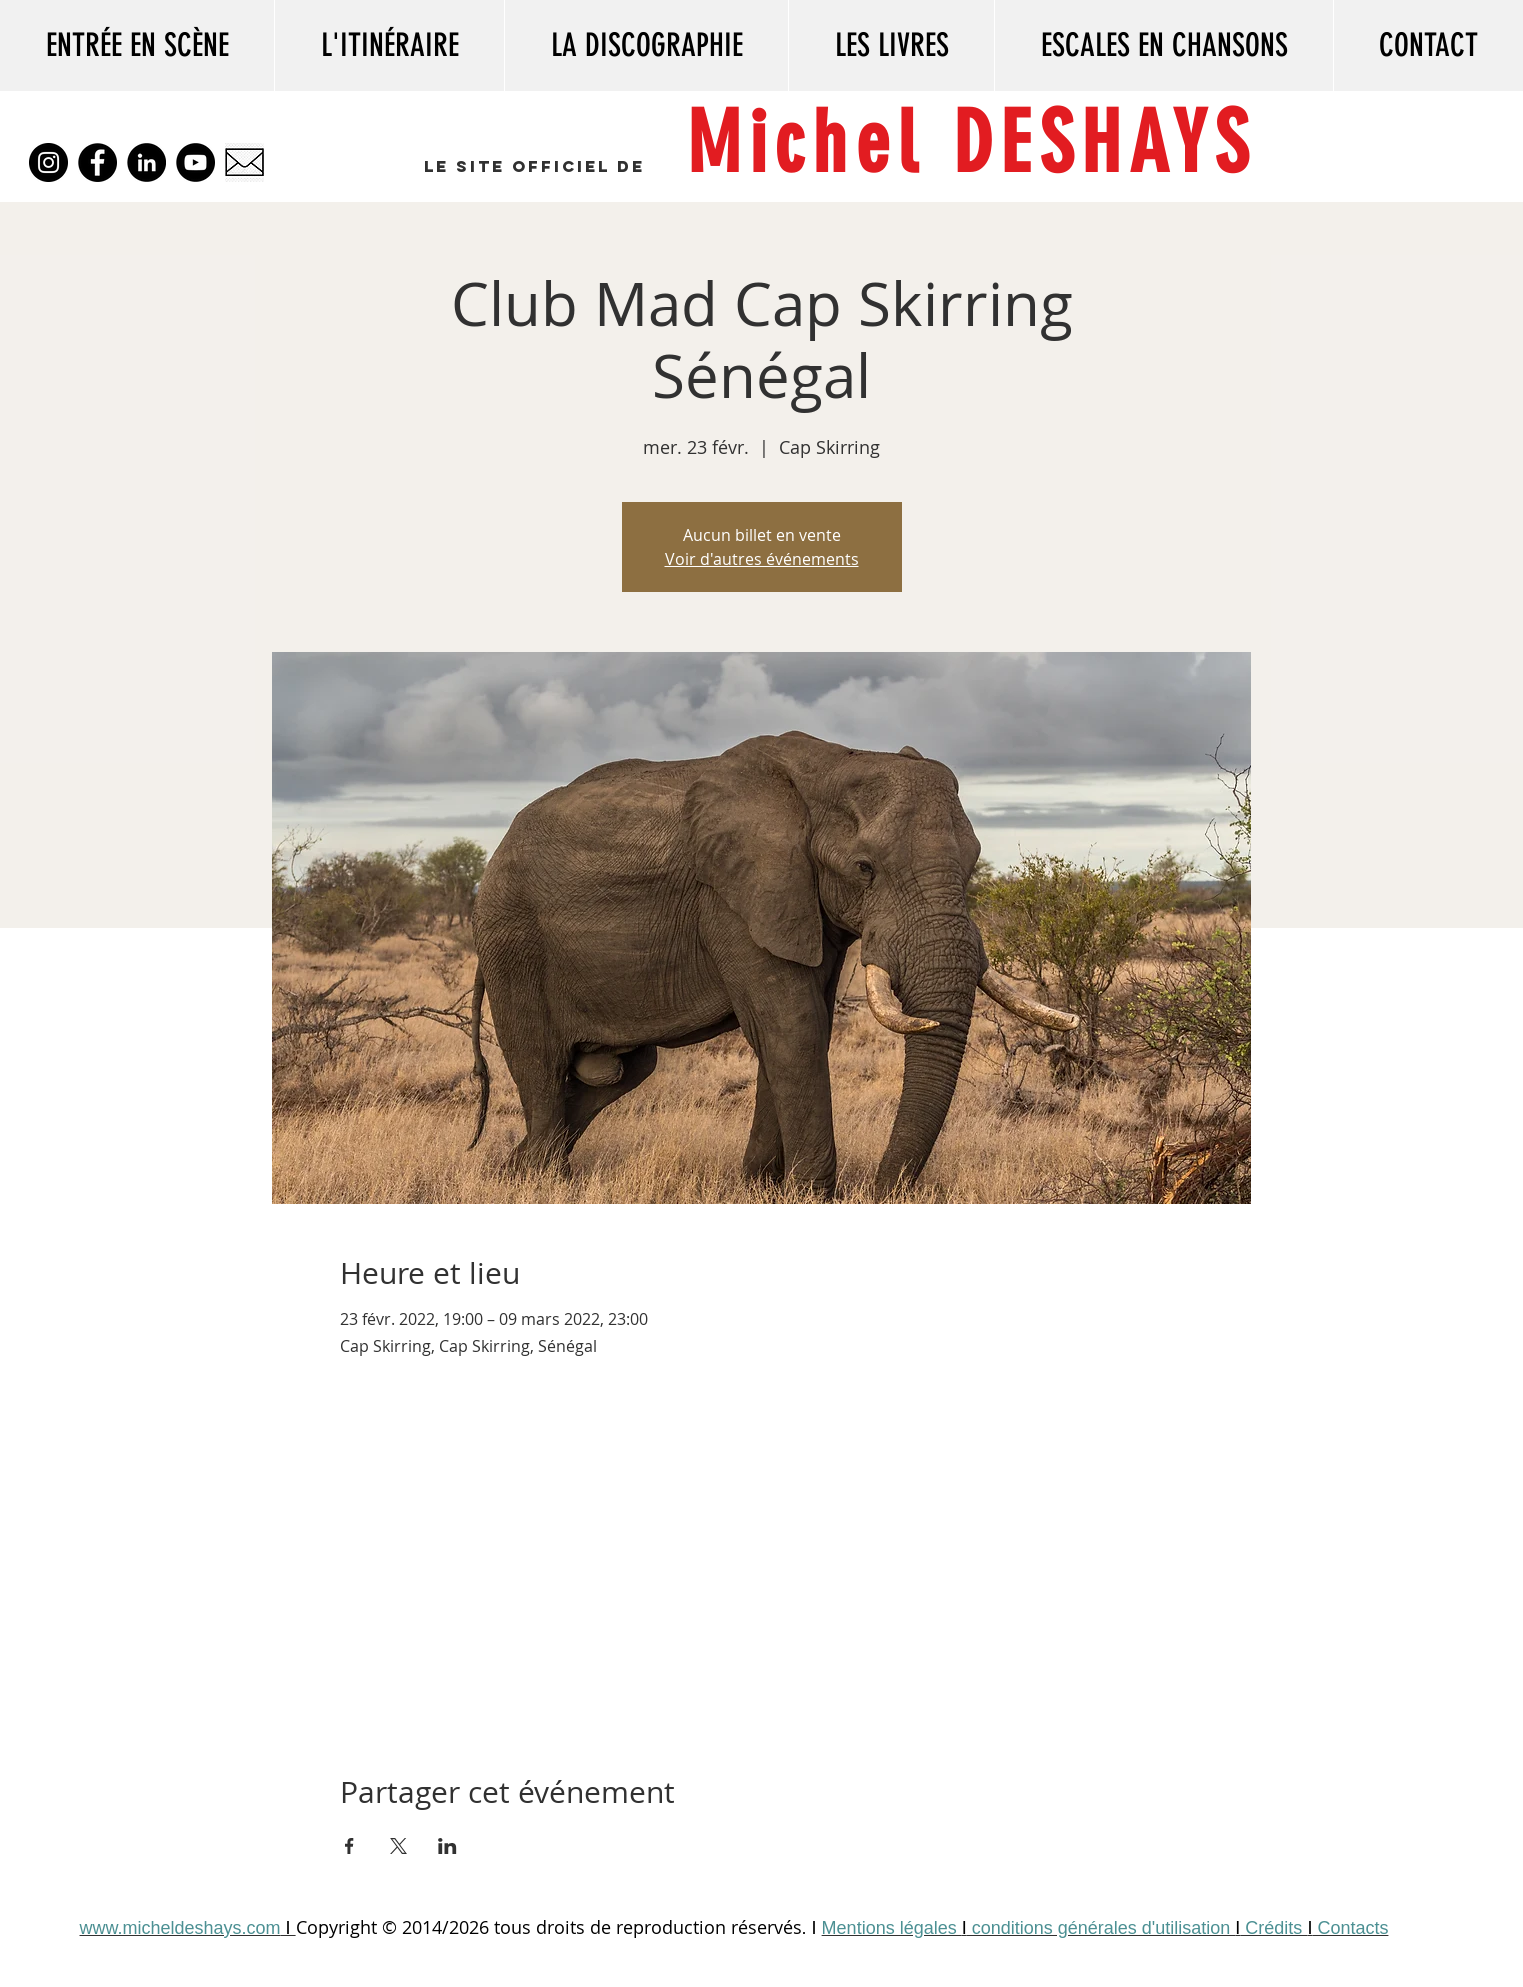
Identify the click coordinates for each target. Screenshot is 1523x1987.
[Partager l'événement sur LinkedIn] (447, 1846)
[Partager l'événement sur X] (398, 1846)
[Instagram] (48, 162)
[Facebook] (97, 162)
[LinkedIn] (146, 162)
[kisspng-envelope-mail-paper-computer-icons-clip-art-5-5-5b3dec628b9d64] (244, 162)
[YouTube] (195, 162)
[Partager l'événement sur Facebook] (349, 1846)
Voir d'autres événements (762, 559)
